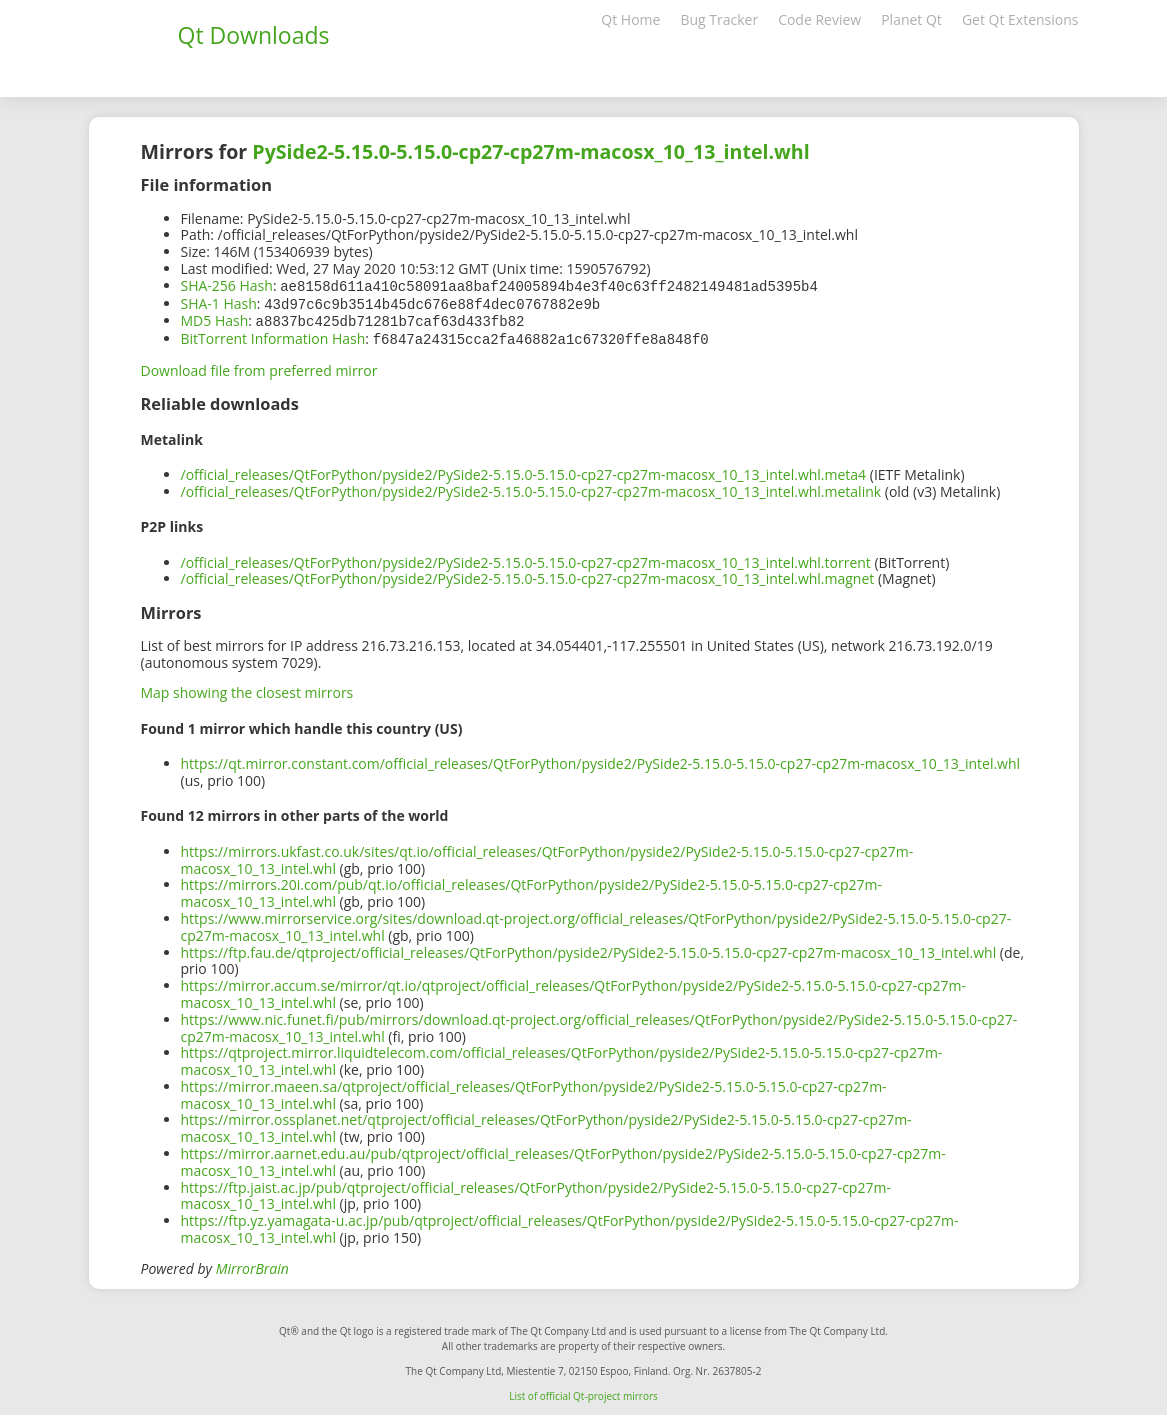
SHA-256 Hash (227, 285)
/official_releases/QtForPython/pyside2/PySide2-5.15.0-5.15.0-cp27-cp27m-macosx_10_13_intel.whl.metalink (531, 487)
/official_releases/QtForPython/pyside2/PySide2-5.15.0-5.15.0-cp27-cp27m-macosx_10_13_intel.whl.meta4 (524, 470)
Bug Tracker (719, 19)
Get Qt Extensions (1020, 19)
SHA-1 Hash (219, 302)
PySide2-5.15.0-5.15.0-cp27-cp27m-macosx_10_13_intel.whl (530, 151)
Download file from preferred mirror (259, 366)
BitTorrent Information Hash (273, 335)
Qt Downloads (254, 35)
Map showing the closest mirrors (247, 688)
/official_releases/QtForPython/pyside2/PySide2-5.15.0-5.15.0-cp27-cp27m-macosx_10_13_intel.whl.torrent (526, 558)
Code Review (819, 19)
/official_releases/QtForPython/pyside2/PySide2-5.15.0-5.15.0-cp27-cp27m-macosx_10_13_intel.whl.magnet (528, 574)
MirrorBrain (252, 1264)
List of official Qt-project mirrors (583, 1392)
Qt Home (630, 19)
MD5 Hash (215, 318)
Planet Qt (911, 19)
